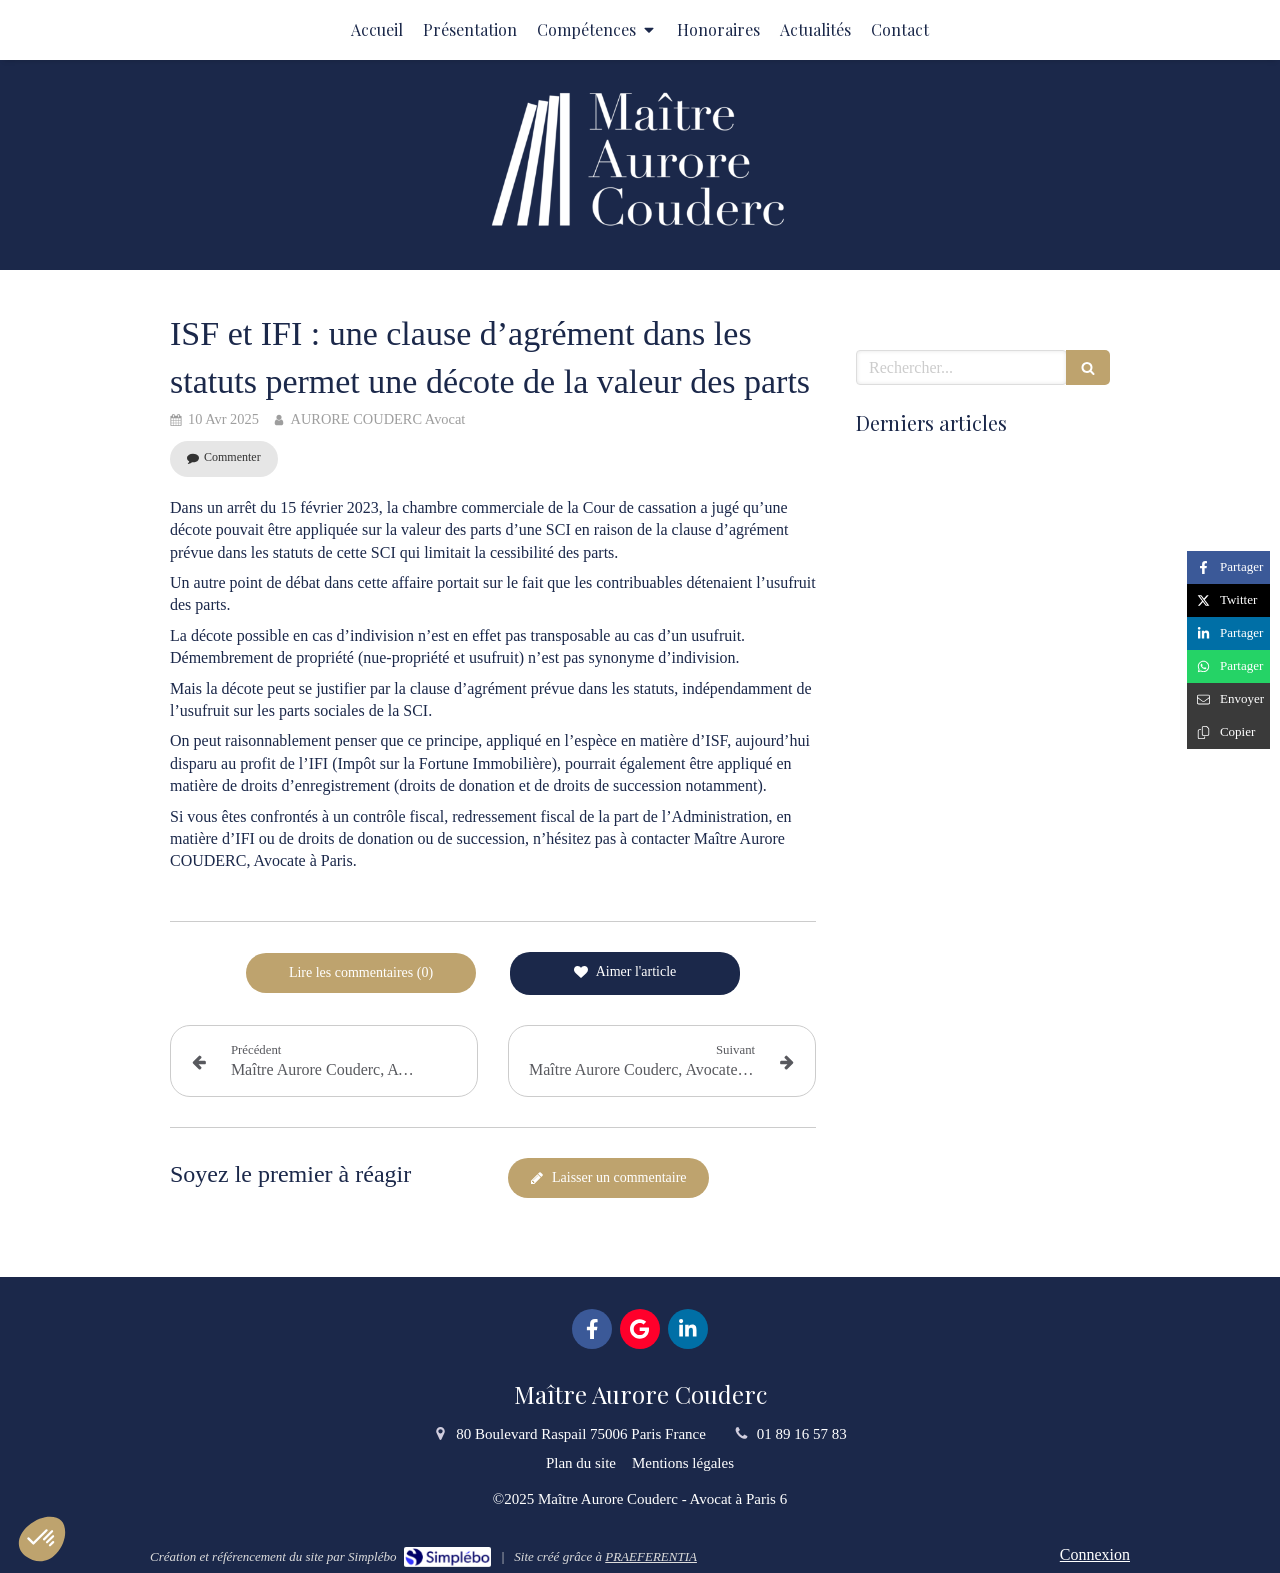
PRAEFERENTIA (651, 1556)
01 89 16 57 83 (802, 1434)
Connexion (1095, 1554)
